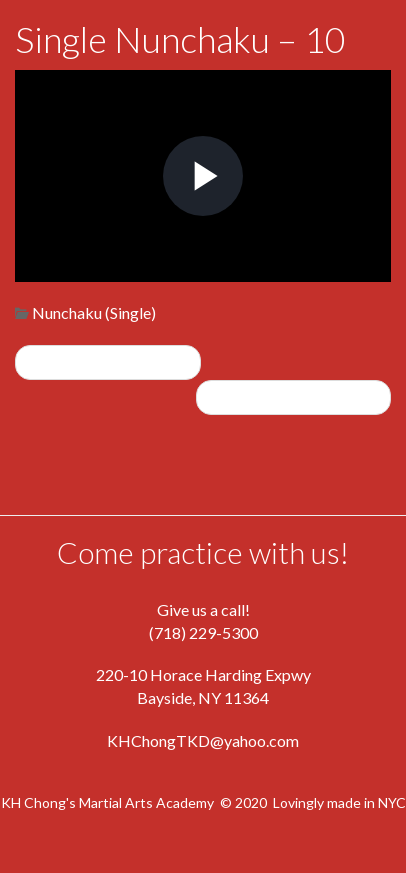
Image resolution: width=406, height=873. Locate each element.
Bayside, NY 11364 (203, 697)
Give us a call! (203, 609)
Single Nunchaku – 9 (108, 361)
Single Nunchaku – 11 (293, 396)
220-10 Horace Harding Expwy (203, 674)
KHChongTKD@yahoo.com (203, 740)
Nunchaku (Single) (94, 312)
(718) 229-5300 (203, 632)
